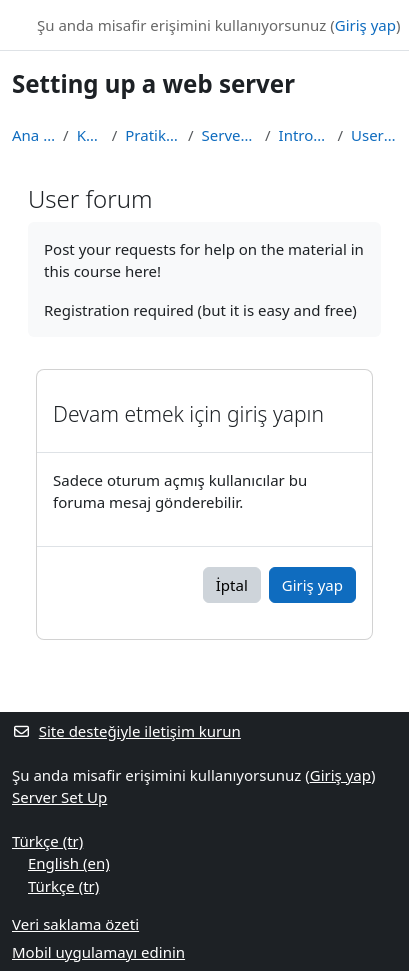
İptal (232, 585)
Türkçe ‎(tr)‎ (47, 841)
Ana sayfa (33, 135)
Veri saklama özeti (75, 924)
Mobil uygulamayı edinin (98, 952)
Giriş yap (365, 25)
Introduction (304, 135)
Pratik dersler (152, 135)
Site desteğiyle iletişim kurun (126, 731)
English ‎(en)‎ (69, 863)
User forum (374, 135)
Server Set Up (229, 135)
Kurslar (90, 135)
